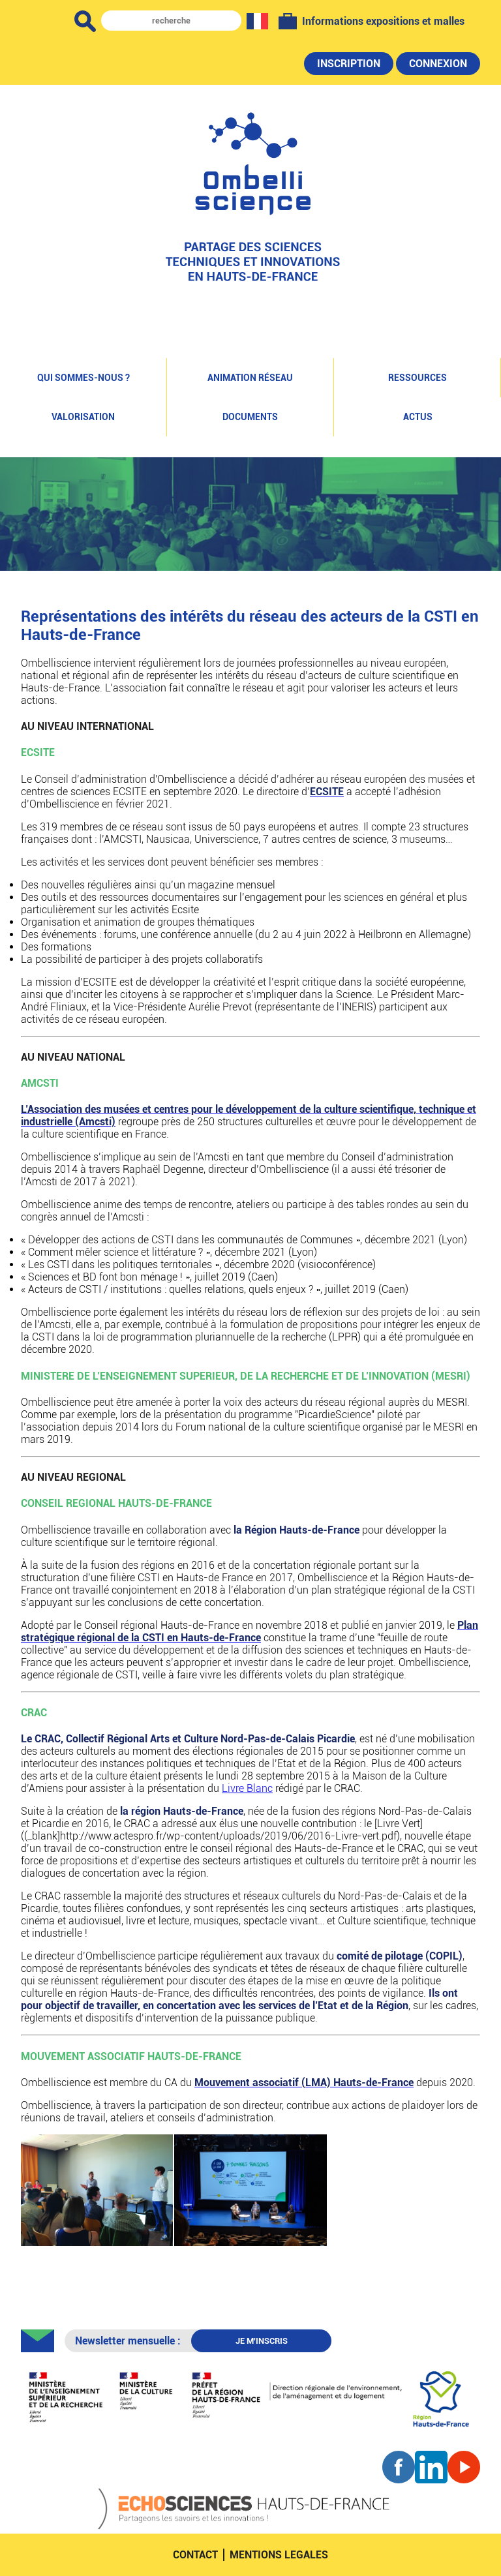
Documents (250, 417)
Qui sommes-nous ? (83, 377)
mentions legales (279, 2555)
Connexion (438, 63)
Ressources (417, 377)
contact (195, 2555)
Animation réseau (250, 377)
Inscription (348, 63)
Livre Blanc (247, 1788)
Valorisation (83, 417)
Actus (418, 417)
